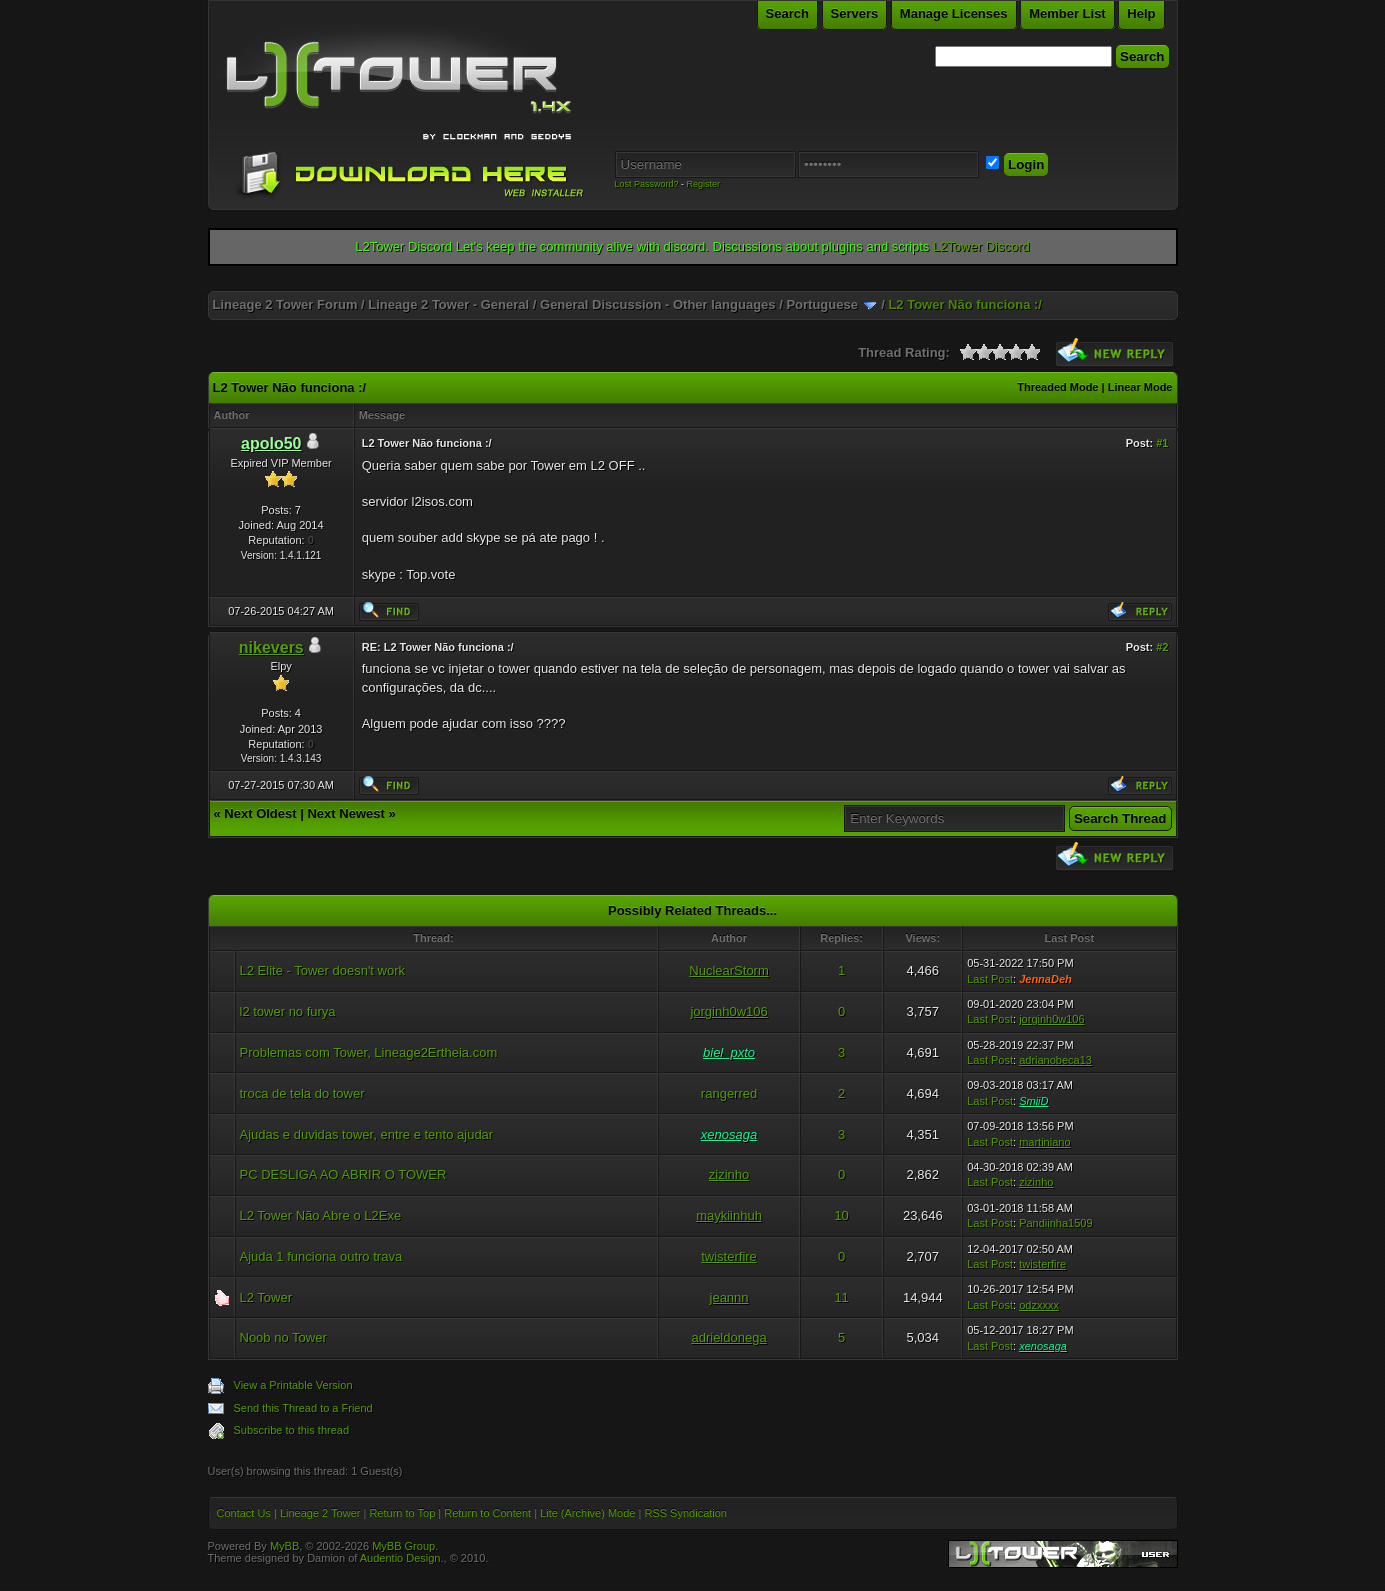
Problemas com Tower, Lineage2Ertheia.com (369, 1052)
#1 (1162, 443)
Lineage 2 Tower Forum (285, 304)
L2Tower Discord (981, 246)
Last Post (990, 979)
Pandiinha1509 (1055, 1223)
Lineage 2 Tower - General (448, 304)
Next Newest (345, 813)
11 (841, 1297)
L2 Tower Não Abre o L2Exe (321, 1215)
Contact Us (244, 1513)
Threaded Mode (1057, 387)
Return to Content (487, 1513)
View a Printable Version (293, 1385)
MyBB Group (403, 1546)
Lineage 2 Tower (320, 1513)
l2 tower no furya (288, 1011)
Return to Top (402, 1513)
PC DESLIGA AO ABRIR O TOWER (343, 1174)
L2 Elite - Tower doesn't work (323, 970)
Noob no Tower (283, 1337)
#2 (1162, 647)
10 (841, 1215)
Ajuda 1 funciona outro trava (321, 1256)
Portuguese (822, 304)
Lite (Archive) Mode (587, 1513)
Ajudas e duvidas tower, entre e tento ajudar (367, 1134)
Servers (855, 13)
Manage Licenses (954, 13)
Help (1141, 13)
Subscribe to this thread (292, 1430)
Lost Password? (647, 184)
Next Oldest (260, 813)
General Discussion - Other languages (658, 304)
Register (704, 184)
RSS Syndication (685, 1513)
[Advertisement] (693, 283)
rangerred (729, 1093)
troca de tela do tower (302, 1093)
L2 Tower (266, 1297)
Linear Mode (1140, 387)
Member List (1067, 13)
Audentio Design (400, 1558)
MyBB (284, 1546)
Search (787, 13)
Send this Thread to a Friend (303, 1408)
